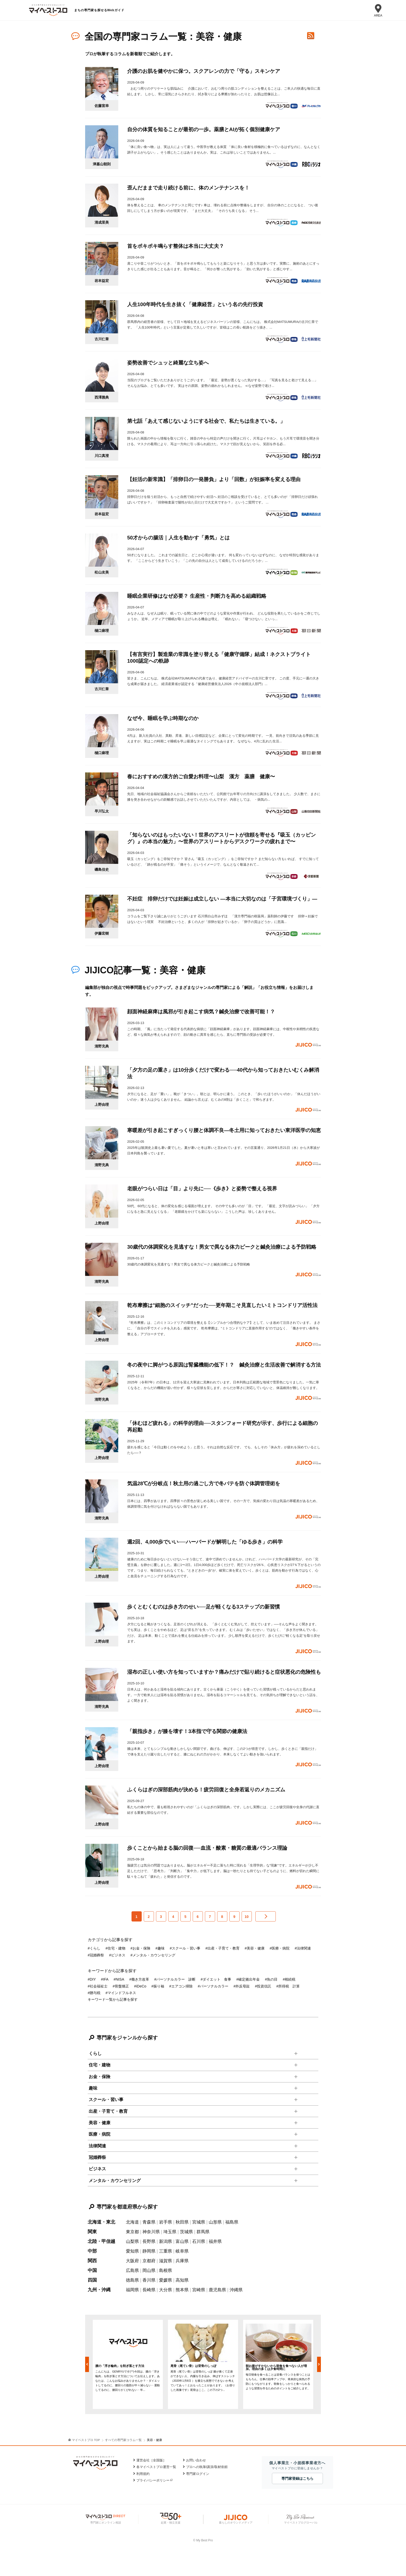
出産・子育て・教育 (109, 2121)
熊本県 (185, 2313)
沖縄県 (241, 2313)
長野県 (150, 2265)
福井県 (219, 2265)
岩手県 (167, 2245)
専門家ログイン (197, 2498)
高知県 (185, 2304)
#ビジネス (141, 1955)
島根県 (167, 2294)
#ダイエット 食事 (222, 1979)
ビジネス (98, 2189)
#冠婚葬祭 (118, 1955)
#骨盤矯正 (122, 1985)
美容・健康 (100, 2135)
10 (247, 1917)
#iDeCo (143, 1985)
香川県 (150, 2304)
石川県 (202, 2265)
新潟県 (167, 2265)
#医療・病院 (290, 1948)
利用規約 (143, 2498)
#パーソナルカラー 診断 (179, 1979)
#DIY (92, 1979)
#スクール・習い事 (190, 1948)
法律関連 (98, 2162)
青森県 (150, 2245)
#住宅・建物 (116, 1948)
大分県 (167, 2313)
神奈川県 (152, 2255)
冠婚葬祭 (98, 2176)
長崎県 (150, 2313)
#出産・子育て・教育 (230, 1948)
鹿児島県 (222, 2313)
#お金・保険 (143, 1948)
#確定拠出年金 (256, 1979)
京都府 (150, 2284)
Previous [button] (87, 2388)
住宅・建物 (100, 2067)
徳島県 (133, 2304)
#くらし (94, 1948)
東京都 (133, 2255)
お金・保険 (100, 2080)
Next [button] (319, 2388)
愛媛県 (167, 2304)
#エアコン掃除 (185, 1985)
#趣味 (164, 1948)
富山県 (185, 2265)
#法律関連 (96, 1955)
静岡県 (150, 2275)
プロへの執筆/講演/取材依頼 (207, 2491)
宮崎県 (202, 2313)
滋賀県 (167, 2284)
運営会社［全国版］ (151, 2484)
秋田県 (185, 2245)
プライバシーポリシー (152, 2504)
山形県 (219, 2245)
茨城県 (189, 2255)
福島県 (237, 2245)
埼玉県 (172, 2255)
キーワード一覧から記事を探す (114, 1999)
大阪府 (133, 2284)
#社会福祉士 (98, 1985)
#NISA (119, 1979)
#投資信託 (272, 1985)
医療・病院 (100, 2148)
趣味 (93, 2094)
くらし (96, 2053)
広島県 (133, 2294)
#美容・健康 (263, 1948)
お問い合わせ (196, 2484)
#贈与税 (94, 1992)
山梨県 (133, 2265)
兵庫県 (185, 2284)
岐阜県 (185, 2275)
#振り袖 (161, 1985)
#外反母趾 (249, 1985)
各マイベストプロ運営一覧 (156, 2491)
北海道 (133, 2245)
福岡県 (133, 2313)
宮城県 (202, 2245)
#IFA (105, 1979)
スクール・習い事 (107, 2108)
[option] (128, 2388)
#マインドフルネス (122, 1992)
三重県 (167, 2275)
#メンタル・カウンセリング (179, 1955)
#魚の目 (280, 1979)
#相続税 (299, 1979)
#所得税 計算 (298, 1985)
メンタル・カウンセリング (116, 2203)
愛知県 (133, 2275)
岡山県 (150, 2294)
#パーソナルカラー (219, 1985)
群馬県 (207, 2255)
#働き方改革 (141, 1979)
